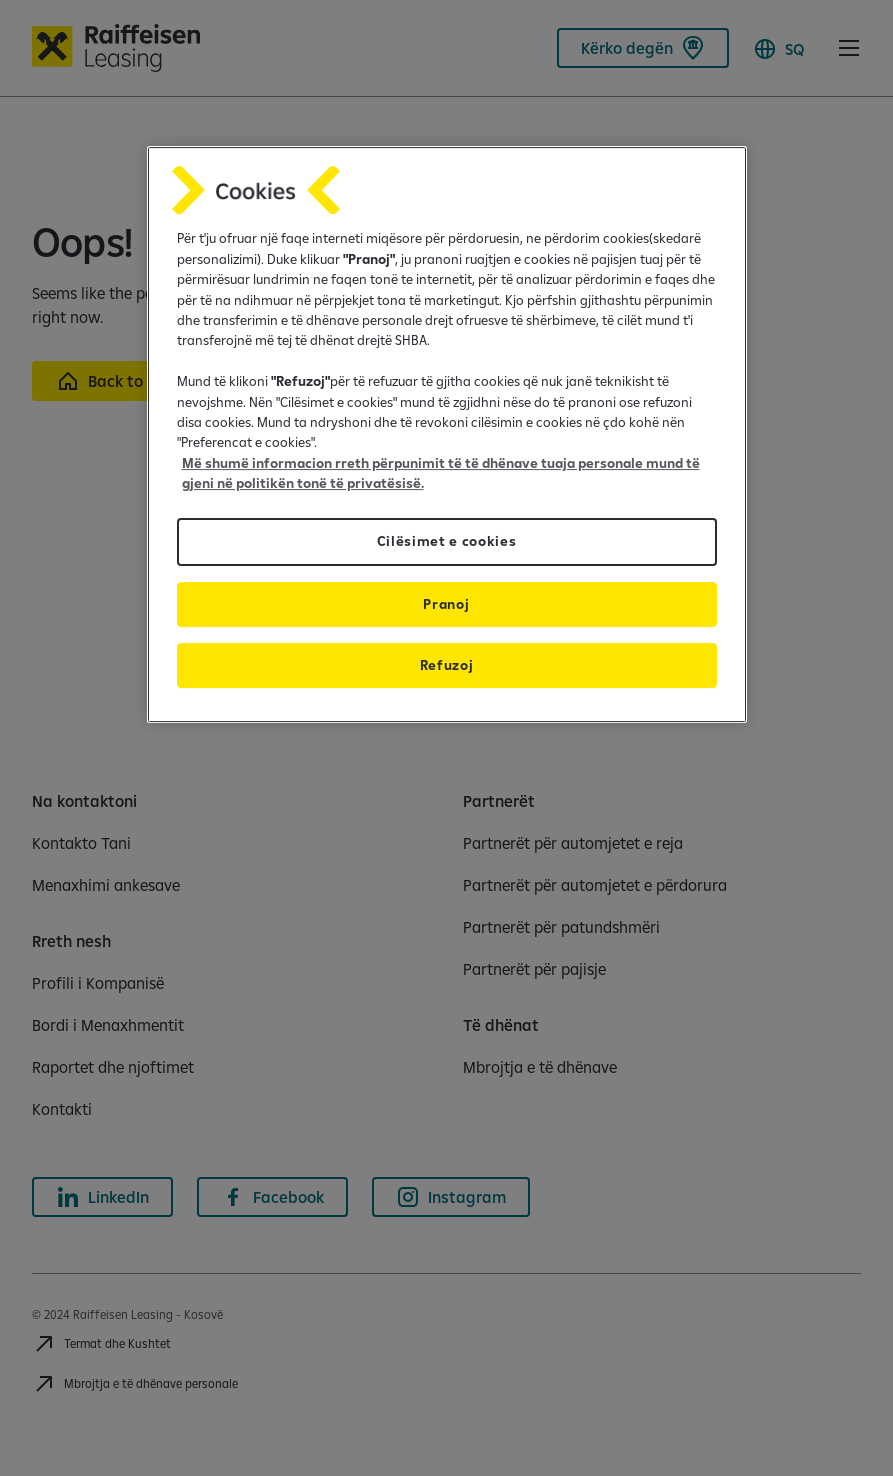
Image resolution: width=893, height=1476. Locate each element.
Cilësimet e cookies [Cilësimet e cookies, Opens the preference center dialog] (447, 542)
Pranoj (446, 604)
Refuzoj (447, 665)
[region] (447, 434)
